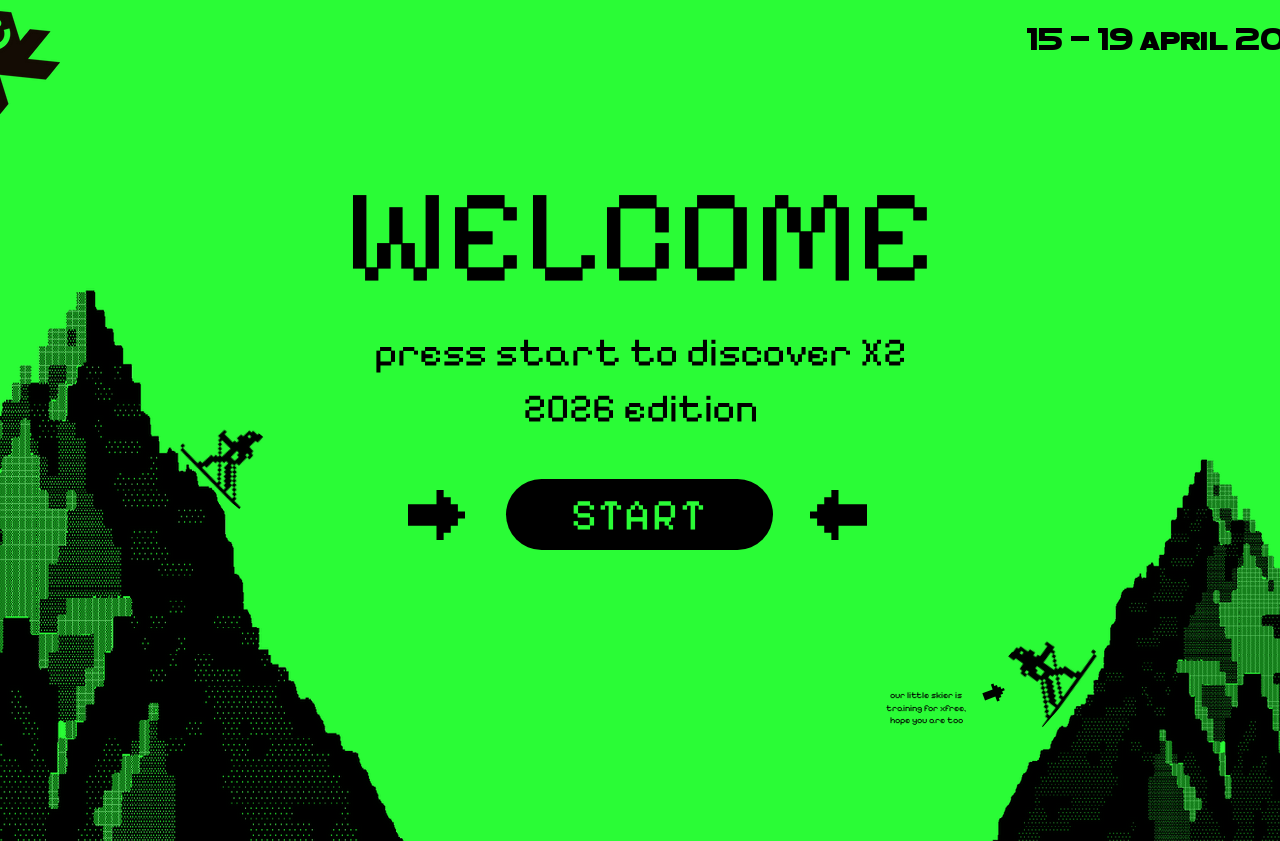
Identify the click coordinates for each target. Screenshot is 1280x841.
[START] (639, 514)
